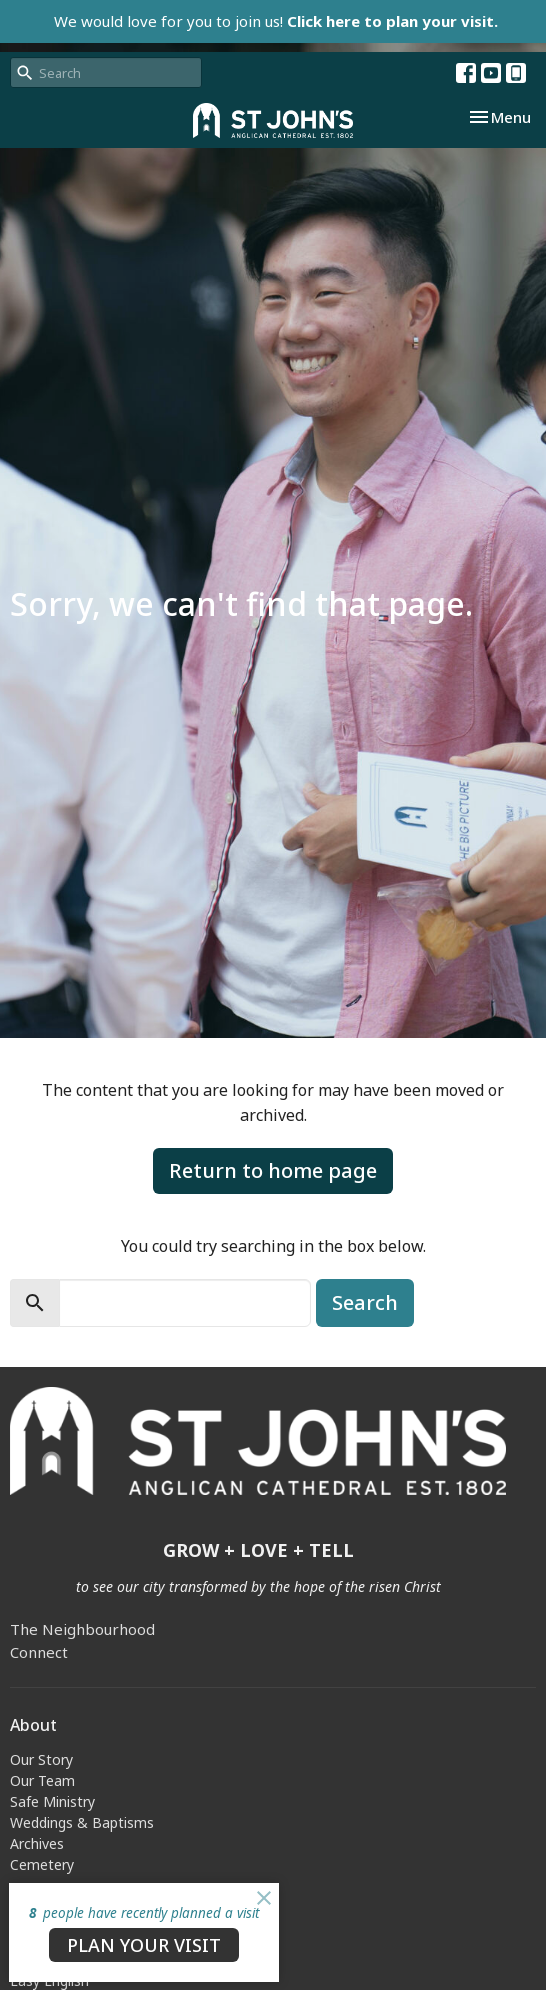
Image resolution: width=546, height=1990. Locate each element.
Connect (39, 1652)
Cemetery (42, 1864)
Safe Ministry (52, 1801)
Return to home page (273, 1170)
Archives (37, 1843)
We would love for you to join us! (276, 21)
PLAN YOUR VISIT (144, 1945)
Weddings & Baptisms (82, 1822)
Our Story (41, 1759)
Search (365, 1302)
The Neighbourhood (82, 1629)
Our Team (42, 1780)
